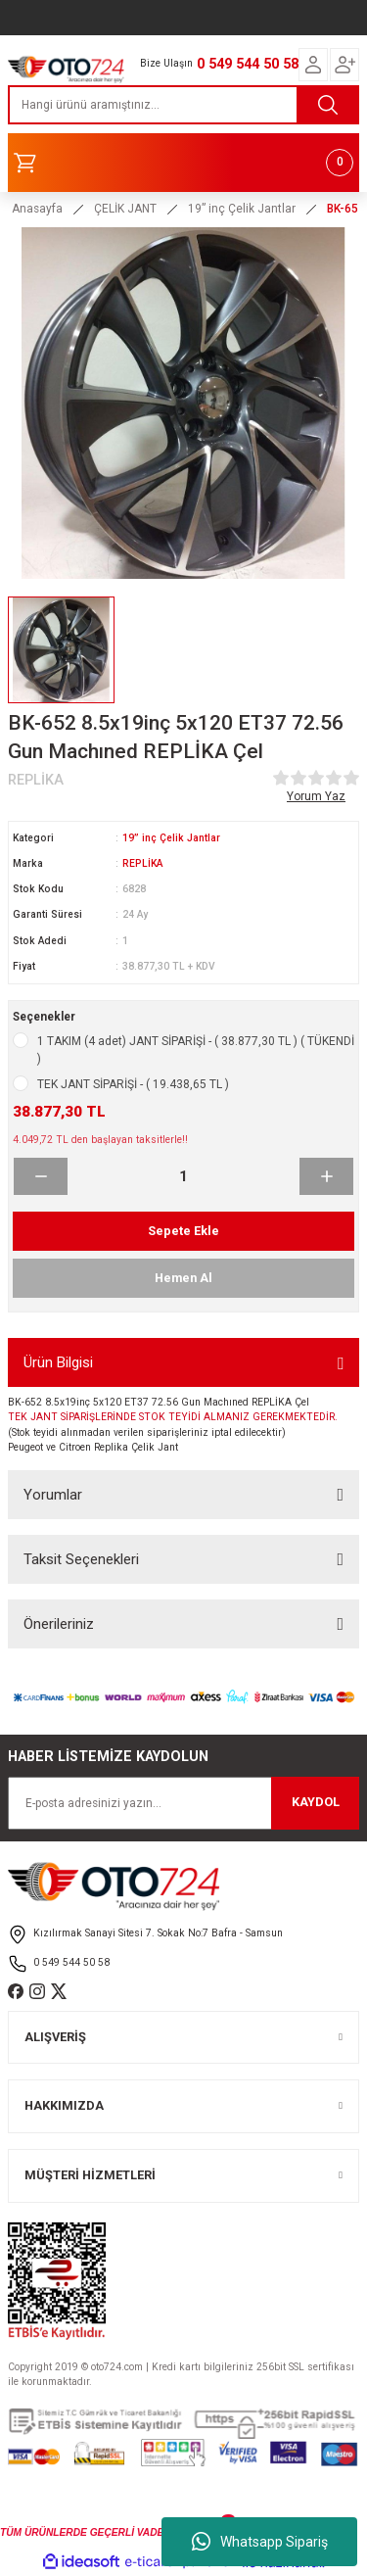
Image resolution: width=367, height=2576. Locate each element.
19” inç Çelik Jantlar (171, 838)
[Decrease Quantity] (41, 1176)
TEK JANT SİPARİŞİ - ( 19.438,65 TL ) (133, 1084)
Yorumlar (52, 1494)
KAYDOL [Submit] (316, 1801)
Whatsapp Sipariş (260, 2541)
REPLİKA (142, 863)
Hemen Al (183, 1277)
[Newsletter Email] (183, 1803)
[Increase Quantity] (326, 1176)
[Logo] (66, 67)
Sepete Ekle (183, 1230)
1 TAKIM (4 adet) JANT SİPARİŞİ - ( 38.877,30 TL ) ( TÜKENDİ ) (195, 1050)
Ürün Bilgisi (58, 1362)
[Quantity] (183, 1176)
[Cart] (183, 162)
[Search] (183, 104)
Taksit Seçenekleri (81, 1559)
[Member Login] (313, 64)
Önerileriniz (58, 1624)
